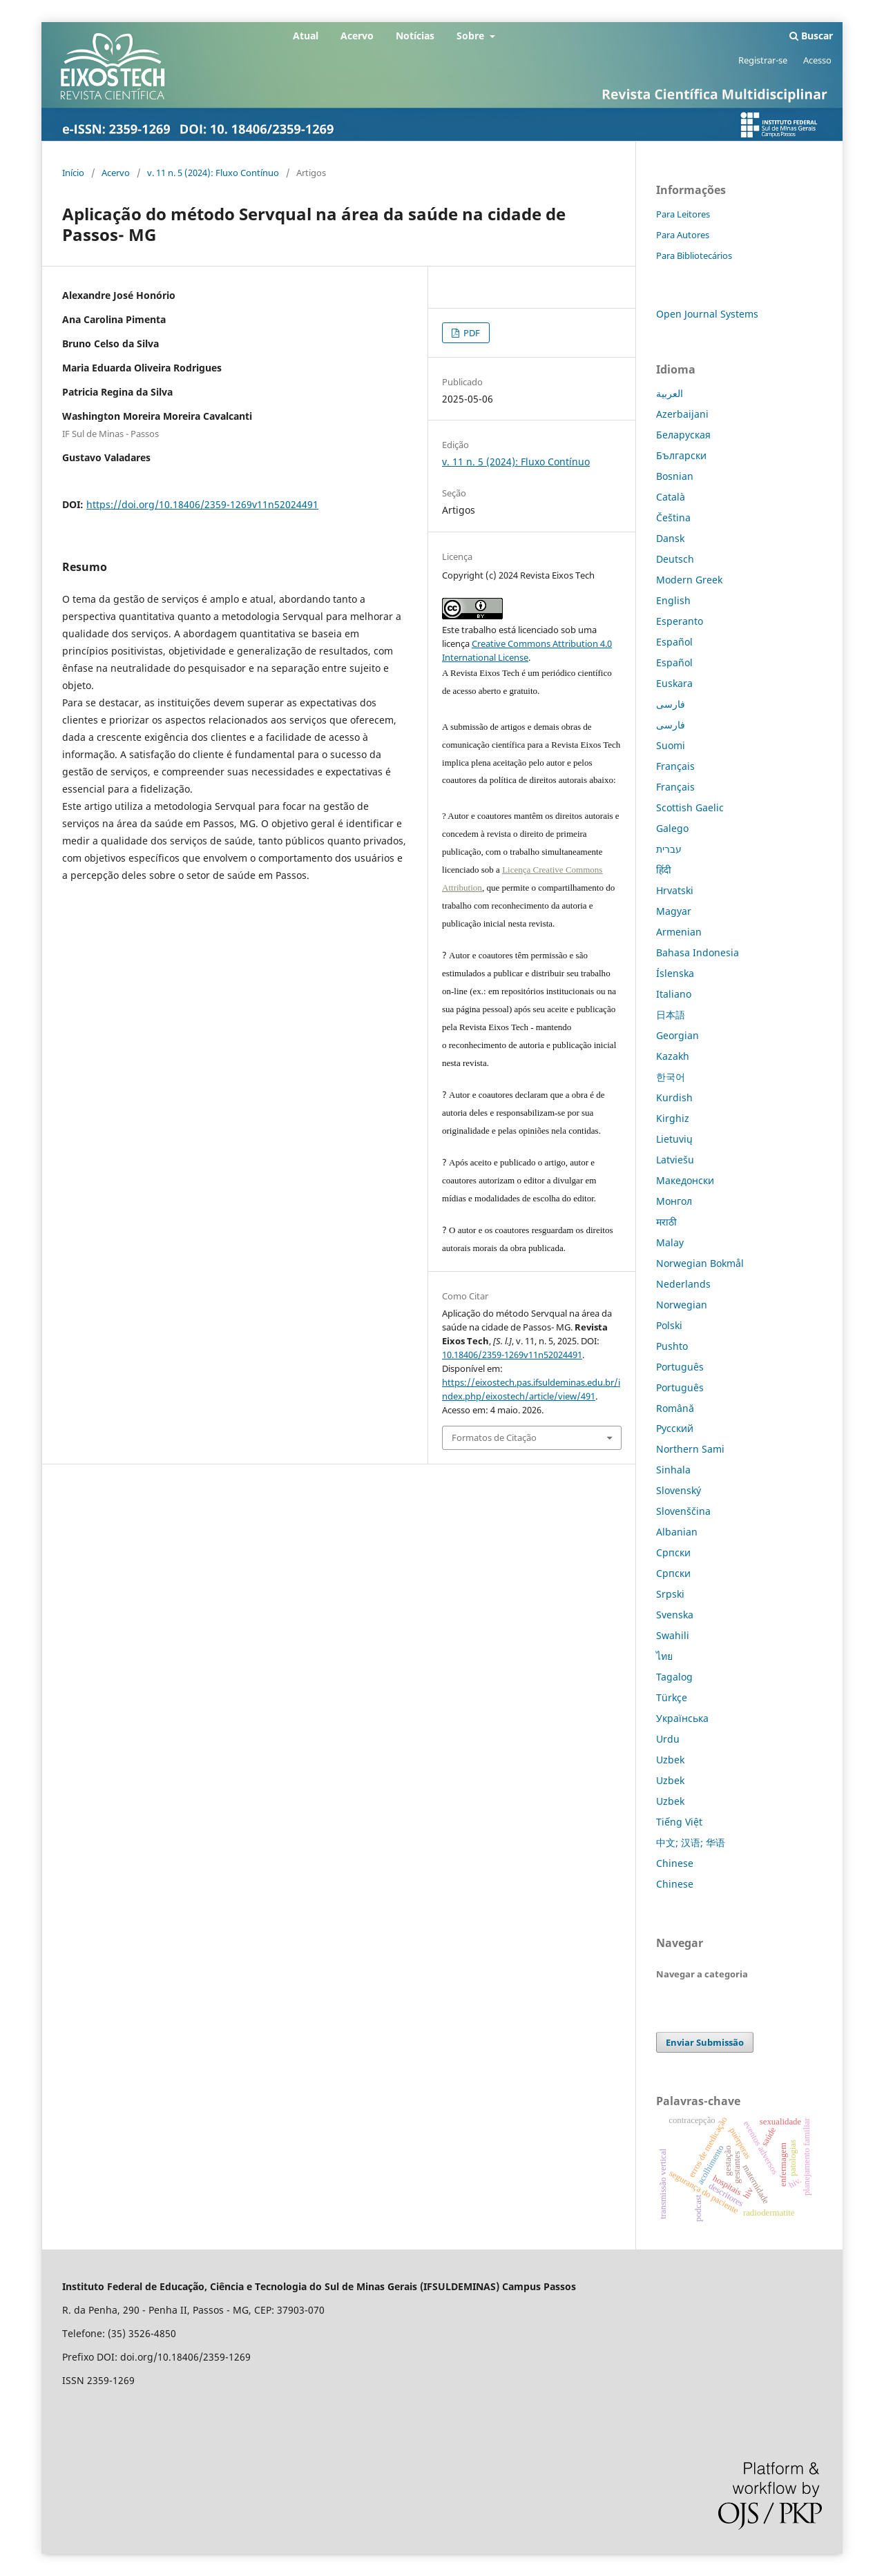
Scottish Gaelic (690, 807)
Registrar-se (762, 60)
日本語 (670, 1014)
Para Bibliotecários (694, 255)
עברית (669, 848)
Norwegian (681, 1304)
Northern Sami (690, 1448)
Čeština (673, 517)
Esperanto (679, 621)
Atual (305, 35)
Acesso (817, 60)
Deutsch (675, 558)
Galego (672, 828)
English (673, 600)
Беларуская (683, 434)
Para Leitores (683, 214)
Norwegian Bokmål (700, 1263)
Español (674, 641)
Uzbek (670, 1759)
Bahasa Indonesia (697, 952)
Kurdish (674, 1097)
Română (675, 1408)
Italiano (673, 993)
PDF (470, 333)
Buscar (811, 35)
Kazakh (672, 1056)
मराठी (666, 1221)
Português (680, 1366)
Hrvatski (674, 890)
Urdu (668, 1738)
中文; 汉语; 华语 (690, 1842)
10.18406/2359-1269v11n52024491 (512, 1354)
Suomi (670, 745)
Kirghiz (672, 1118)
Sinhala (673, 1469)
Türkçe (671, 1697)
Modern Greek (689, 579)
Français (675, 766)
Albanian (677, 1531)
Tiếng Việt (679, 1821)
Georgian (677, 1035)
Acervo (357, 35)
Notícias (415, 35)
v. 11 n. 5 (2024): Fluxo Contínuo (213, 172)
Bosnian (674, 476)
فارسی (670, 703)
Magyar (673, 911)
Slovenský (678, 1490)
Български (681, 455)
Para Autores (682, 235)
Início (73, 172)
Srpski (670, 1593)
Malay (670, 1242)
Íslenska (675, 973)
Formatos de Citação (494, 1437)
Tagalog (674, 1676)
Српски (673, 1552)
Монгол (674, 1201)
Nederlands (683, 1283)
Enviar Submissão (705, 2042)
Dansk (670, 538)
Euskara (674, 683)
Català (670, 496)
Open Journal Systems (707, 313)
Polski (669, 1325)
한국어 (670, 1076)
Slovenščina (683, 1511)
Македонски (685, 1180)
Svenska (674, 1614)
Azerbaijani (682, 413)
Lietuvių (674, 1138)
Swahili (672, 1635)
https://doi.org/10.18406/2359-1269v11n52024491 (202, 504)
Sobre (472, 35)
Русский (674, 1428)
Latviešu (675, 1159)
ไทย (664, 1656)
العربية (669, 393)
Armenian (679, 931)
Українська (682, 1718)
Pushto (672, 1346)
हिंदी (663, 869)
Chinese (674, 1863)
